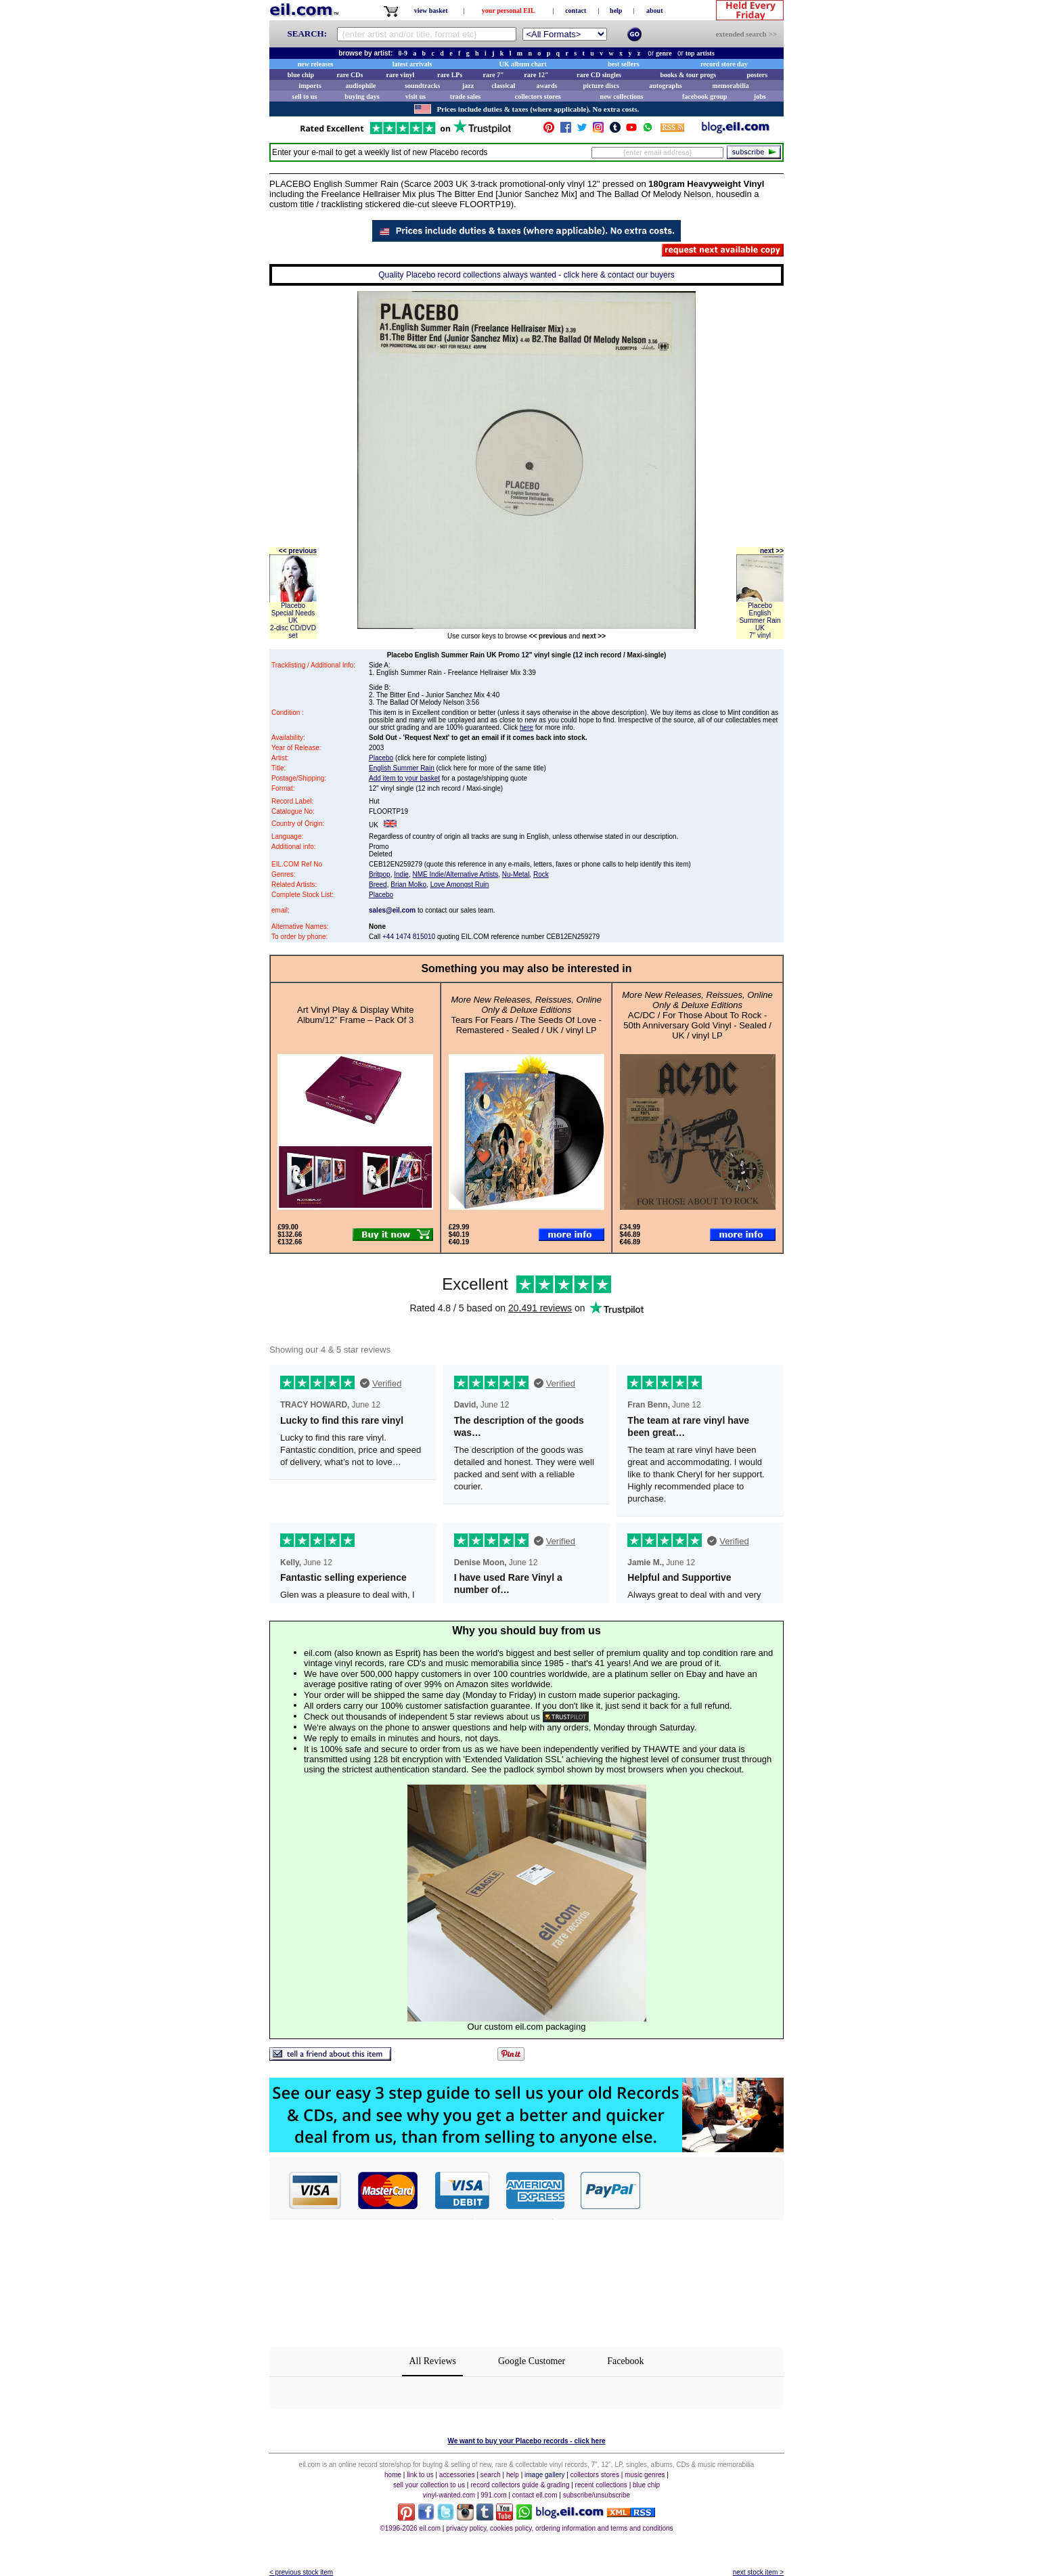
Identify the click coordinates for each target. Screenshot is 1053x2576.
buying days (361, 96)
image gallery (544, 2475)
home (392, 2475)
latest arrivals (412, 64)
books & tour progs (688, 75)
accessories (457, 2475)
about (654, 10)
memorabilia (730, 85)
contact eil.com (535, 2495)
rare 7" (493, 75)
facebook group (704, 96)
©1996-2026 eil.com (410, 2528)
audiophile (361, 85)
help (616, 10)
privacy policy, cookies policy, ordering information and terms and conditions (559, 2528)
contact (575, 10)
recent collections (601, 2485)
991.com (493, 2495)
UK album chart (523, 64)
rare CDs (349, 75)
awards (546, 85)
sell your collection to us (429, 2485)
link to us (420, 2475)
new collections (622, 96)
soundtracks (422, 85)
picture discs (601, 85)
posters (756, 75)
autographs (665, 85)
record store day (724, 64)
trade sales (465, 96)
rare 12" (536, 75)
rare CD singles (599, 75)
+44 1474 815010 (408, 936)
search (490, 2475)
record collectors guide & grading (519, 2485)
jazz (468, 85)
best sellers (623, 64)
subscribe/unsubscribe (597, 2495)
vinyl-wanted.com (449, 2495)
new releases (316, 64)
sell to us (304, 96)
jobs (760, 96)
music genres (645, 2475)
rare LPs (449, 75)
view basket (431, 10)
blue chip (301, 75)
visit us (415, 96)
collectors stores (538, 96)
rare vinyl (400, 75)
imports (309, 85)
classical (503, 85)
